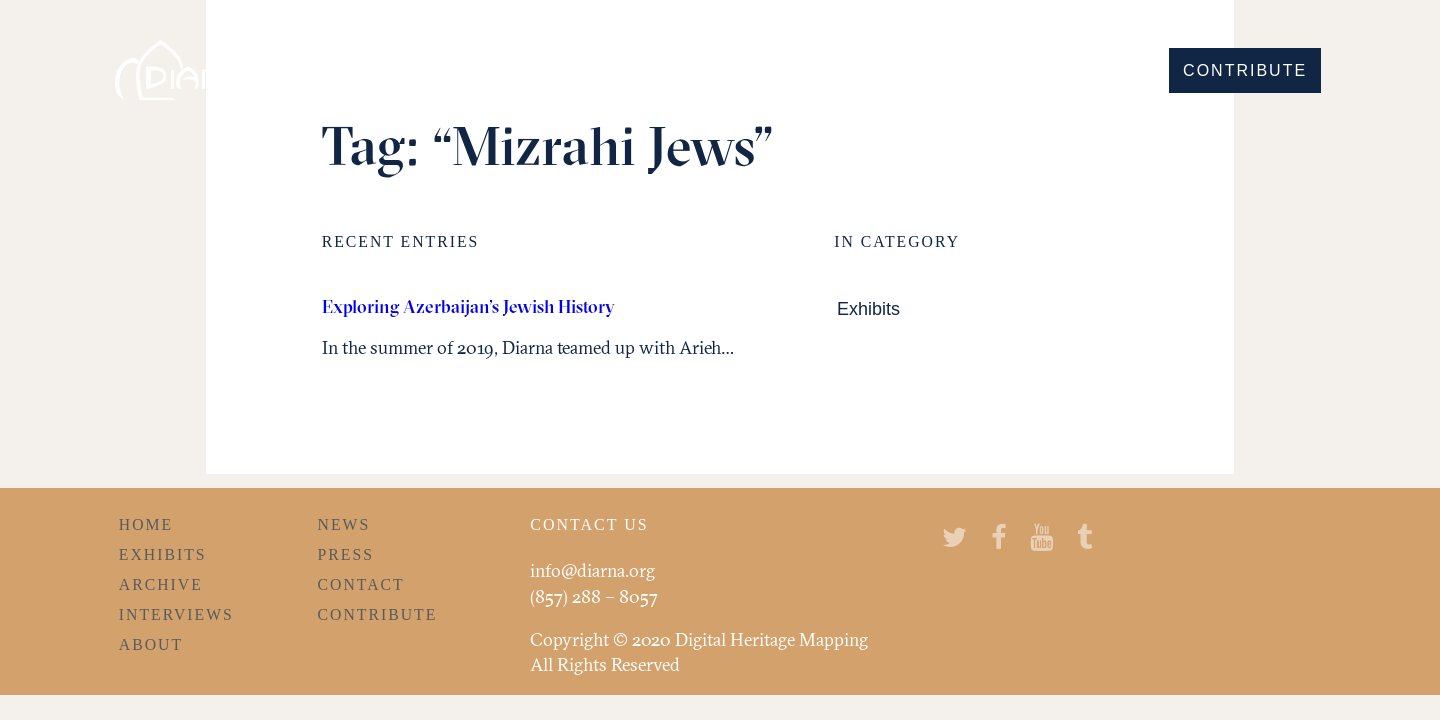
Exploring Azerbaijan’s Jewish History (468, 306)
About (151, 644)
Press (346, 554)
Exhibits (868, 309)
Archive (161, 584)
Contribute (1245, 70)
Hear (1023, 70)
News (344, 524)
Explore (925, 70)
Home (146, 524)
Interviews (176, 614)
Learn (1109, 70)
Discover (802, 70)
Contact (361, 584)
